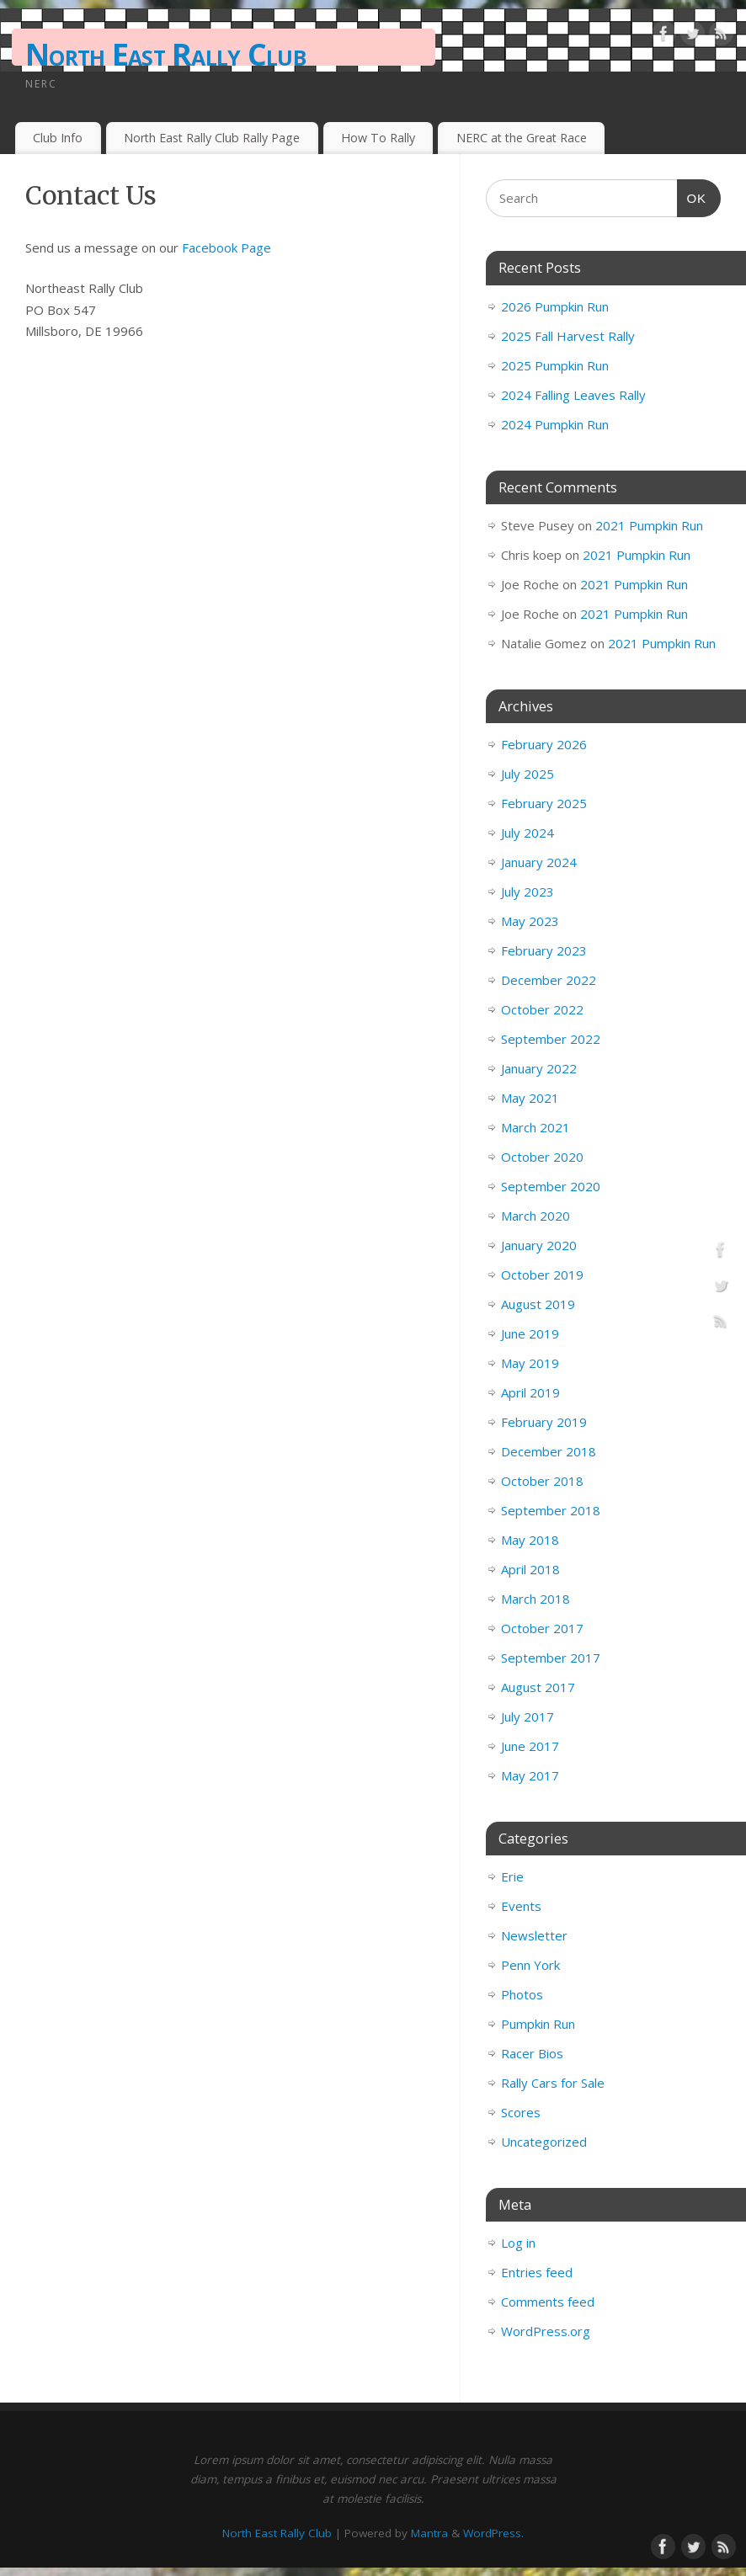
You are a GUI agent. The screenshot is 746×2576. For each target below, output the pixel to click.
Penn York (530, 1964)
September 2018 (550, 1510)
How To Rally (378, 138)
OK (692, 196)
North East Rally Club (165, 54)
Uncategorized (544, 2141)
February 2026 (544, 744)
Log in (518, 2242)
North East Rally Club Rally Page (212, 138)
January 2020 (539, 1245)
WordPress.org (545, 2331)
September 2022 (550, 1038)
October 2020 (542, 1156)
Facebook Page (226, 247)
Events (521, 1905)
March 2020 (535, 1215)
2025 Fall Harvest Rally (568, 335)
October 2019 (542, 1274)
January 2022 (539, 1068)
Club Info (58, 138)
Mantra (429, 2533)
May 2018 (530, 1539)
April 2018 (530, 1569)
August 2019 (538, 1304)
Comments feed (547, 2301)
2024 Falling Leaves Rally (573, 394)
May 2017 (530, 1775)
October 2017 (542, 1628)
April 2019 (530, 1392)
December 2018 (548, 1451)
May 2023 (530, 921)
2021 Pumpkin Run (649, 525)
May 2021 (530, 1097)
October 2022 (542, 1009)
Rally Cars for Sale (553, 2082)
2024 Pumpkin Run (555, 424)
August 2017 (538, 1687)
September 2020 (550, 1186)
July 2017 (527, 1716)
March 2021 (535, 1127)
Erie (512, 1876)
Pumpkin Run (538, 2023)
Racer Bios (532, 2053)
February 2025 (544, 803)
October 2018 (542, 1480)
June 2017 (530, 1746)
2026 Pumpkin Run (555, 306)
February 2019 (544, 1421)
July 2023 (527, 891)
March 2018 (535, 1598)
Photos (522, 1994)
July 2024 (527, 832)
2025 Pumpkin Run (555, 365)
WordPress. (493, 2533)
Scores (521, 2112)
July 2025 (527, 773)
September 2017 (550, 1657)
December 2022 (548, 979)
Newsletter (534, 1935)
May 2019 (530, 1363)
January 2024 (539, 862)
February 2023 (544, 950)
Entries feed (537, 2272)
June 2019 (530, 1333)
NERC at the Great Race (521, 138)
